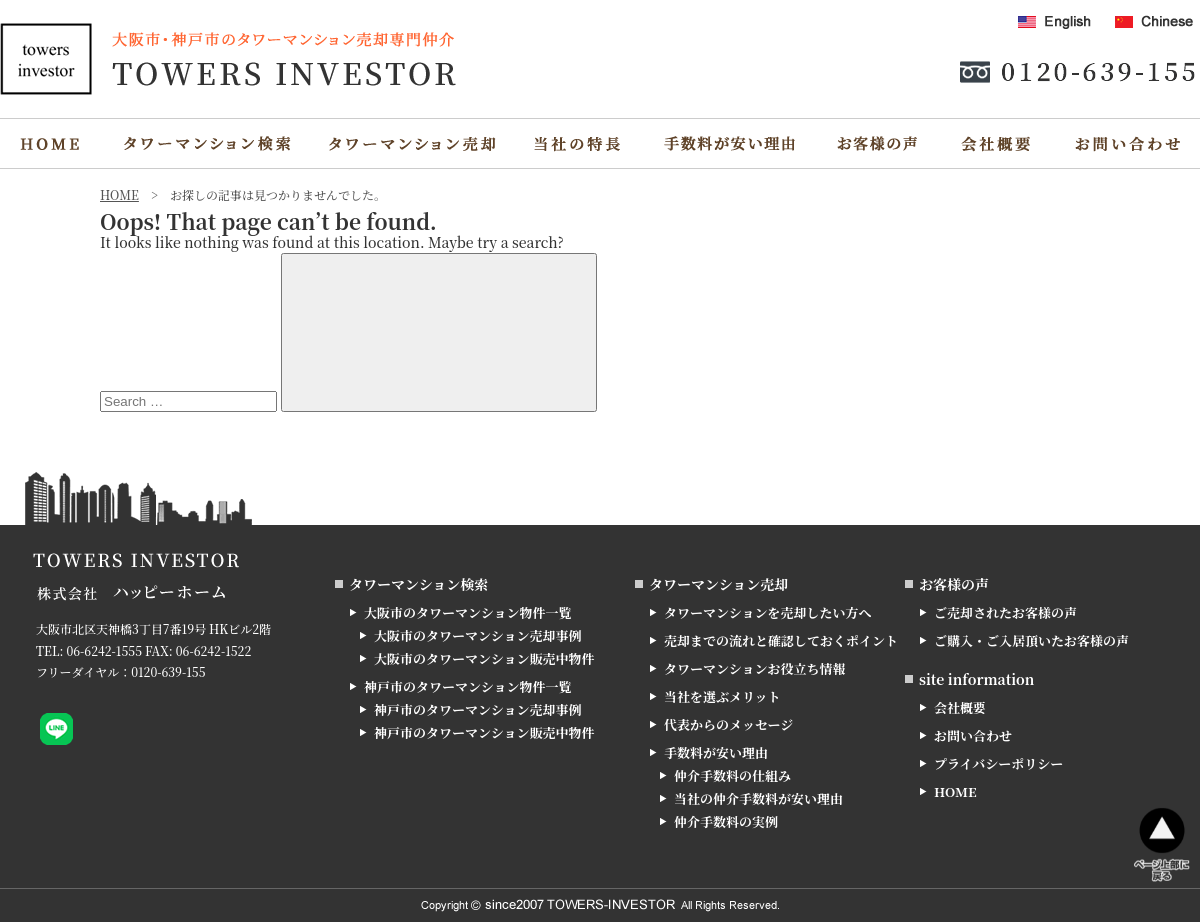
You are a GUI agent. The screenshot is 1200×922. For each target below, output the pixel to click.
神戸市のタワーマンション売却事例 (477, 709)
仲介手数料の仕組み (732, 775)
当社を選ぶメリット (722, 696)
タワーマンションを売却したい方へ (767, 612)
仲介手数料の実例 (726, 821)
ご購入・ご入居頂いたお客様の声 (1031, 640)
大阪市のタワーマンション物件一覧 (467, 612)
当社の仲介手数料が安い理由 (758, 798)
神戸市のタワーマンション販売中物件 (484, 732)
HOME (955, 791)
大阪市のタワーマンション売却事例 (477, 635)
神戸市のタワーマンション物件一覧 (467, 686)
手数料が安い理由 (716, 752)
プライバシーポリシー (998, 763)
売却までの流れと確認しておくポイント (781, 640)
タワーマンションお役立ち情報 (754, 668)
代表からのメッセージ (728, 724)
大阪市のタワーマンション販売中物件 (484, 658)
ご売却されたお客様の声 (1005, 612)
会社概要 (960, 707)
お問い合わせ (973, 735)
